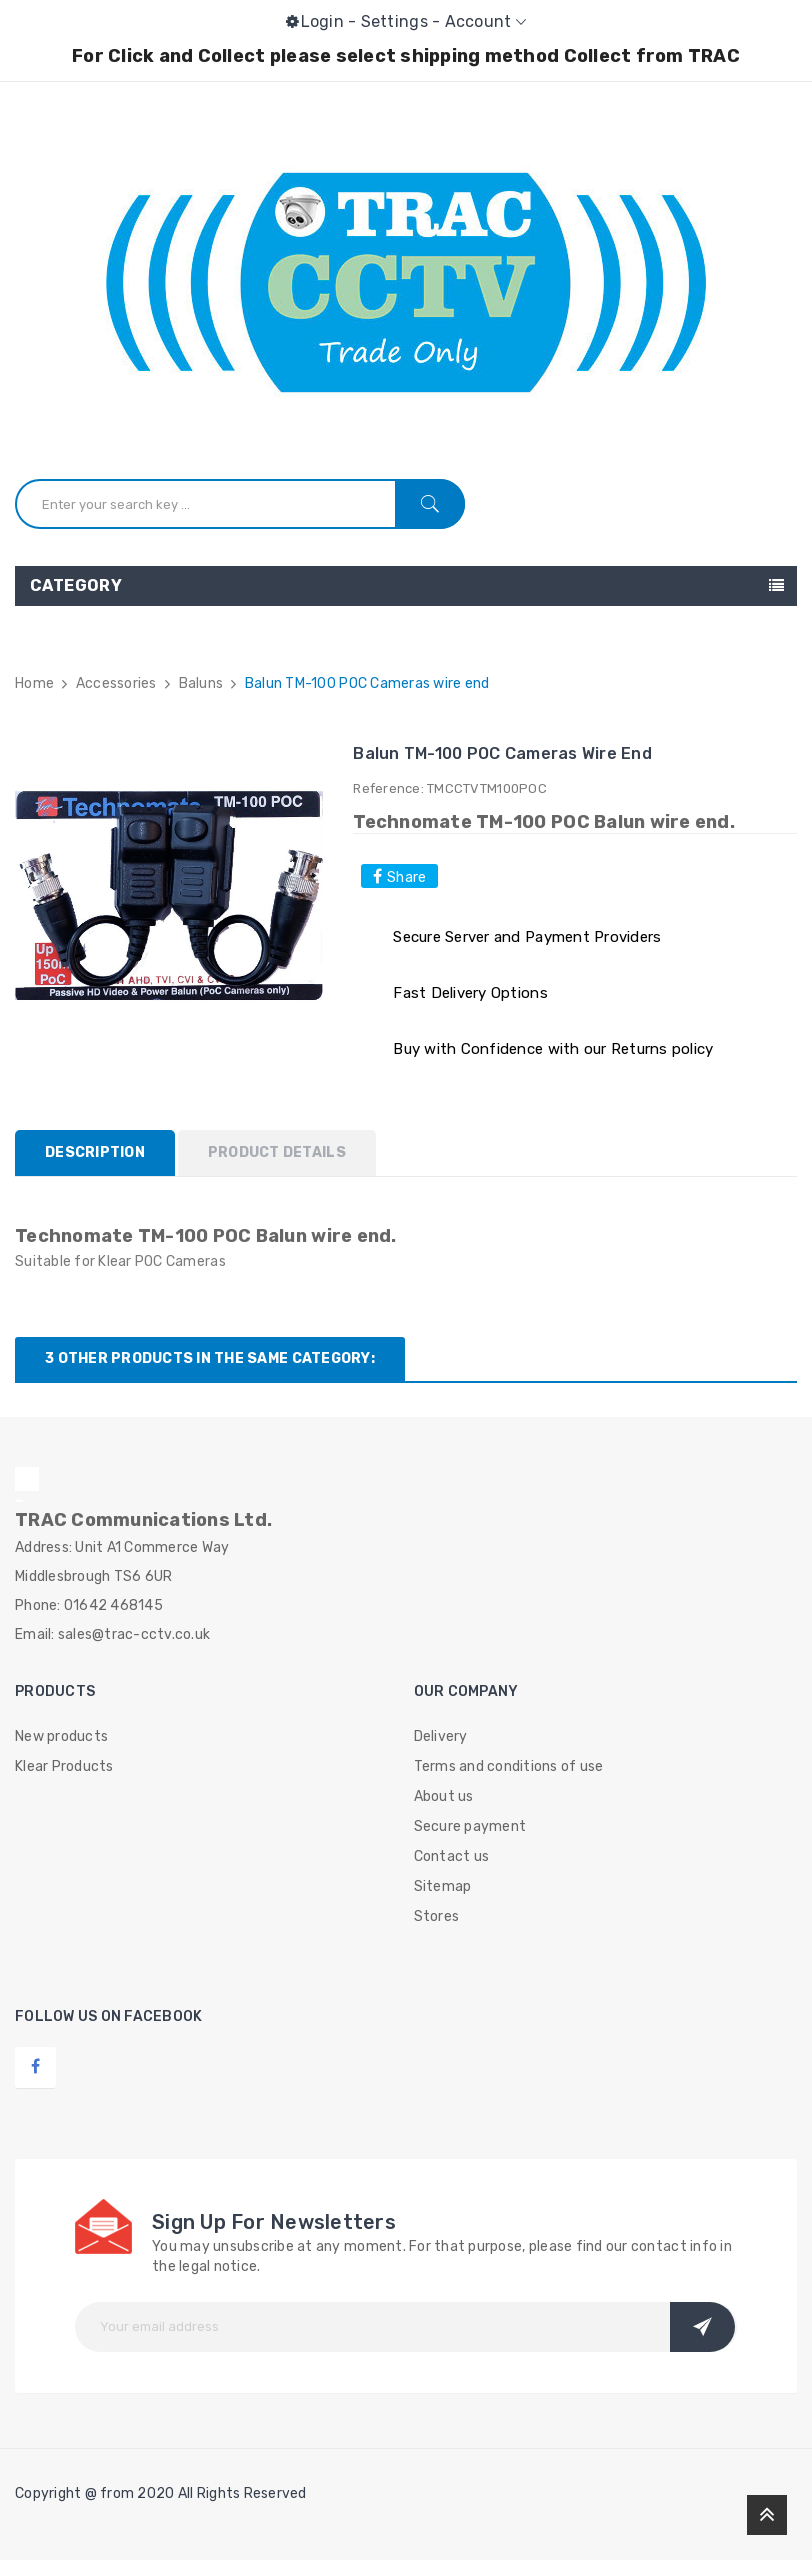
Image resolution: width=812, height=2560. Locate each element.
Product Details (277, 1152)
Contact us (452, 1856)
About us (444, 1796)
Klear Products (64, 1766)
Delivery (441, 1736)
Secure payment (470, 1826)
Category (76, 585)
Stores (437, 1916)
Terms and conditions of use (509, 1766)
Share (406, 877)
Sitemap (443, 1886)
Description (95, 1152)
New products (61, 1736)
